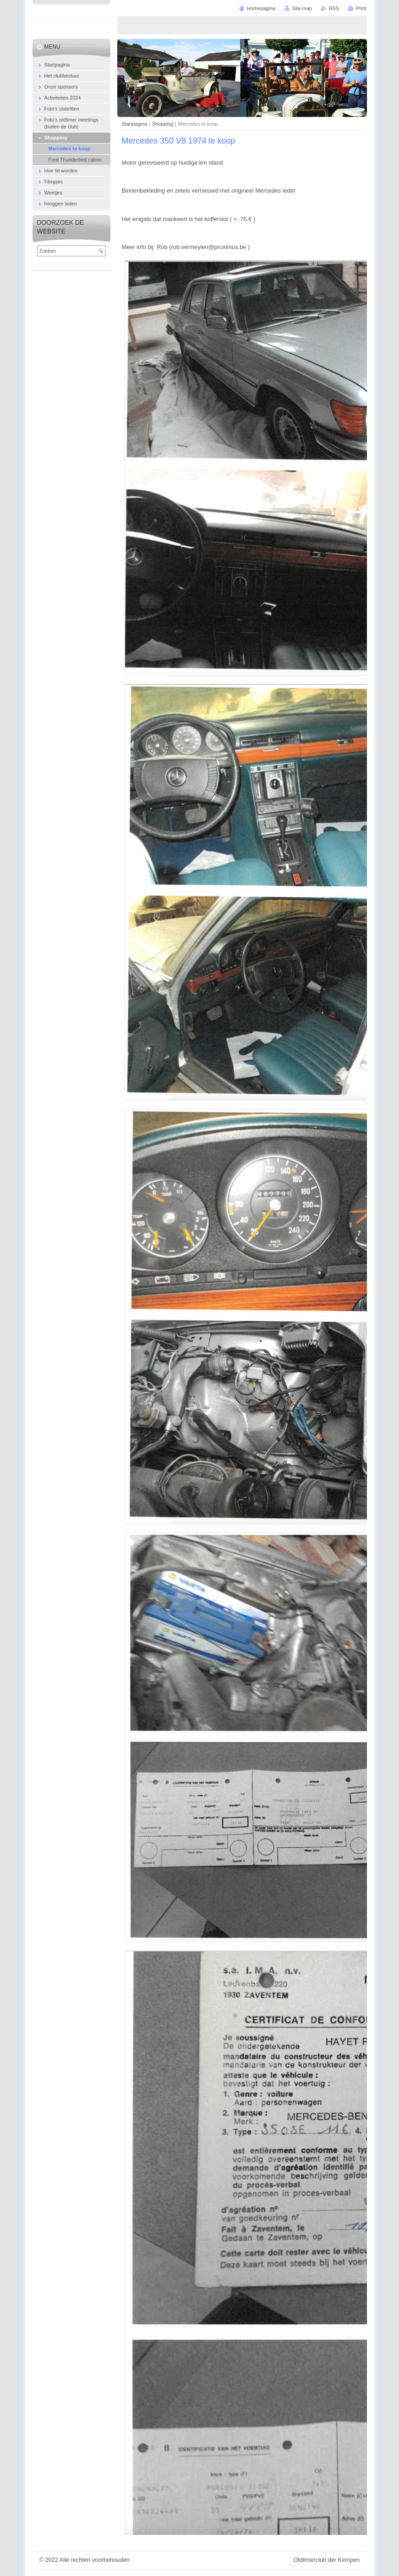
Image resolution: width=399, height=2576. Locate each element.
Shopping (162, 124)
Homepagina (261, 8)
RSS (334, 8)
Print (361, 8)
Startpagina (135, 124)
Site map (302, 8)
